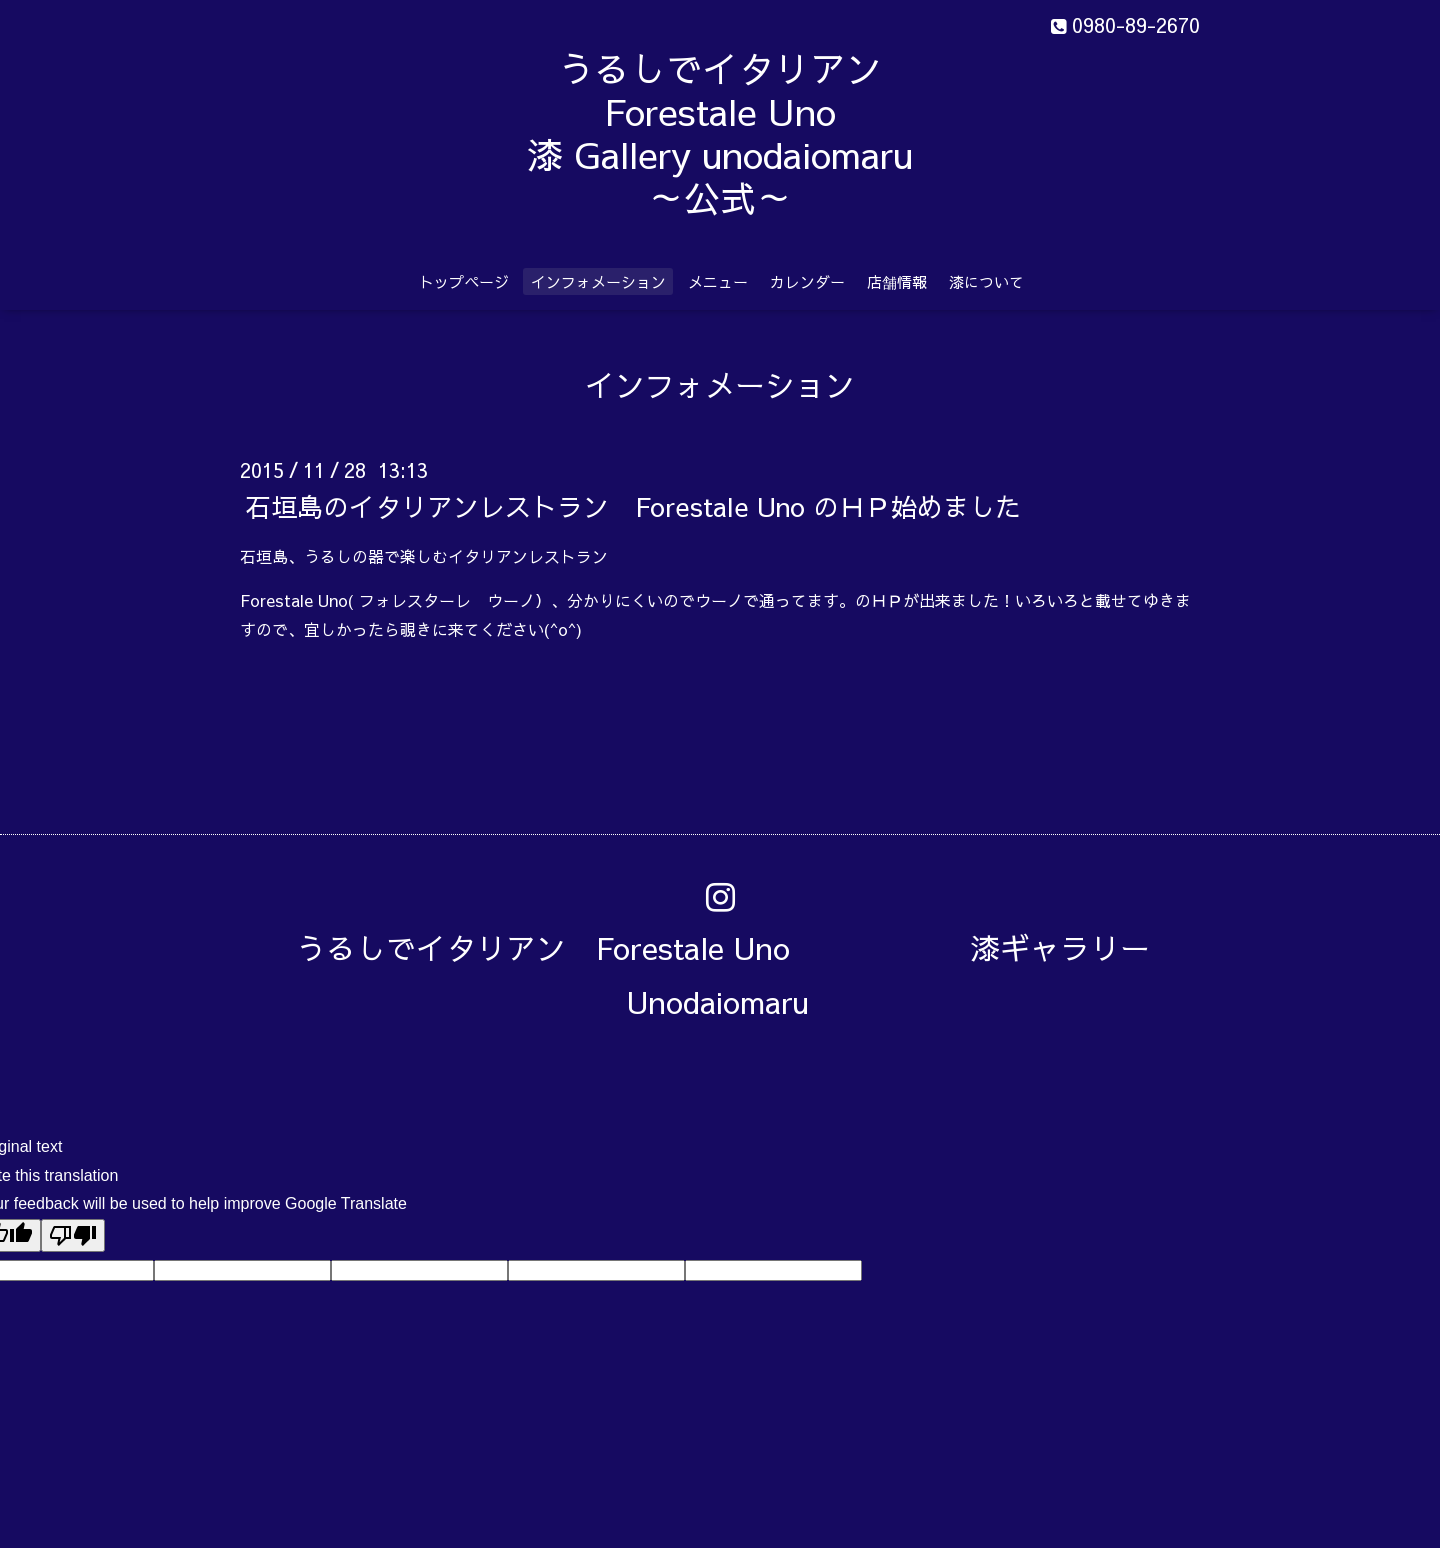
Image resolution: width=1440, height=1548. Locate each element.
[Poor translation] (73, 1235)
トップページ (464, 281)
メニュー (718, 281)
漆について (986, 281)
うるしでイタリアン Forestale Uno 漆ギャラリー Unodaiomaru (738, 974)
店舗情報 (897, 281)
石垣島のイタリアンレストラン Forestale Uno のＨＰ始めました (633, 505)
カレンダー (807, 281)
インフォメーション (598, 281)
